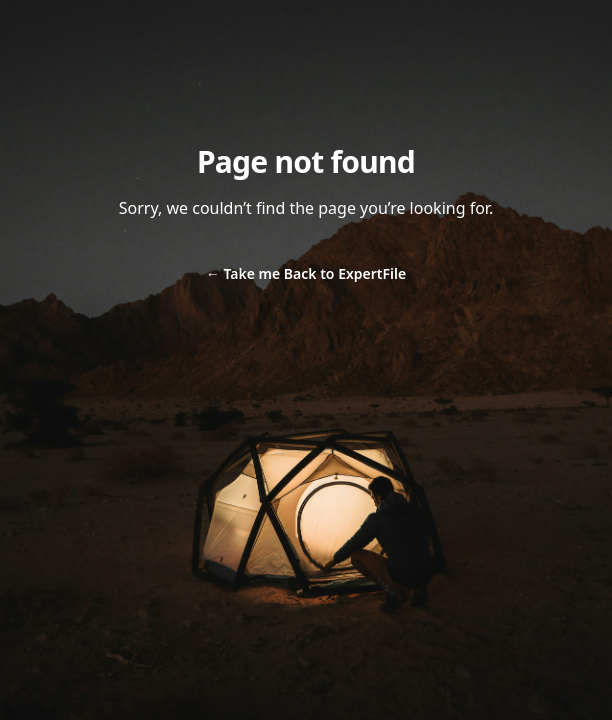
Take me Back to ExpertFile (306, 273)
